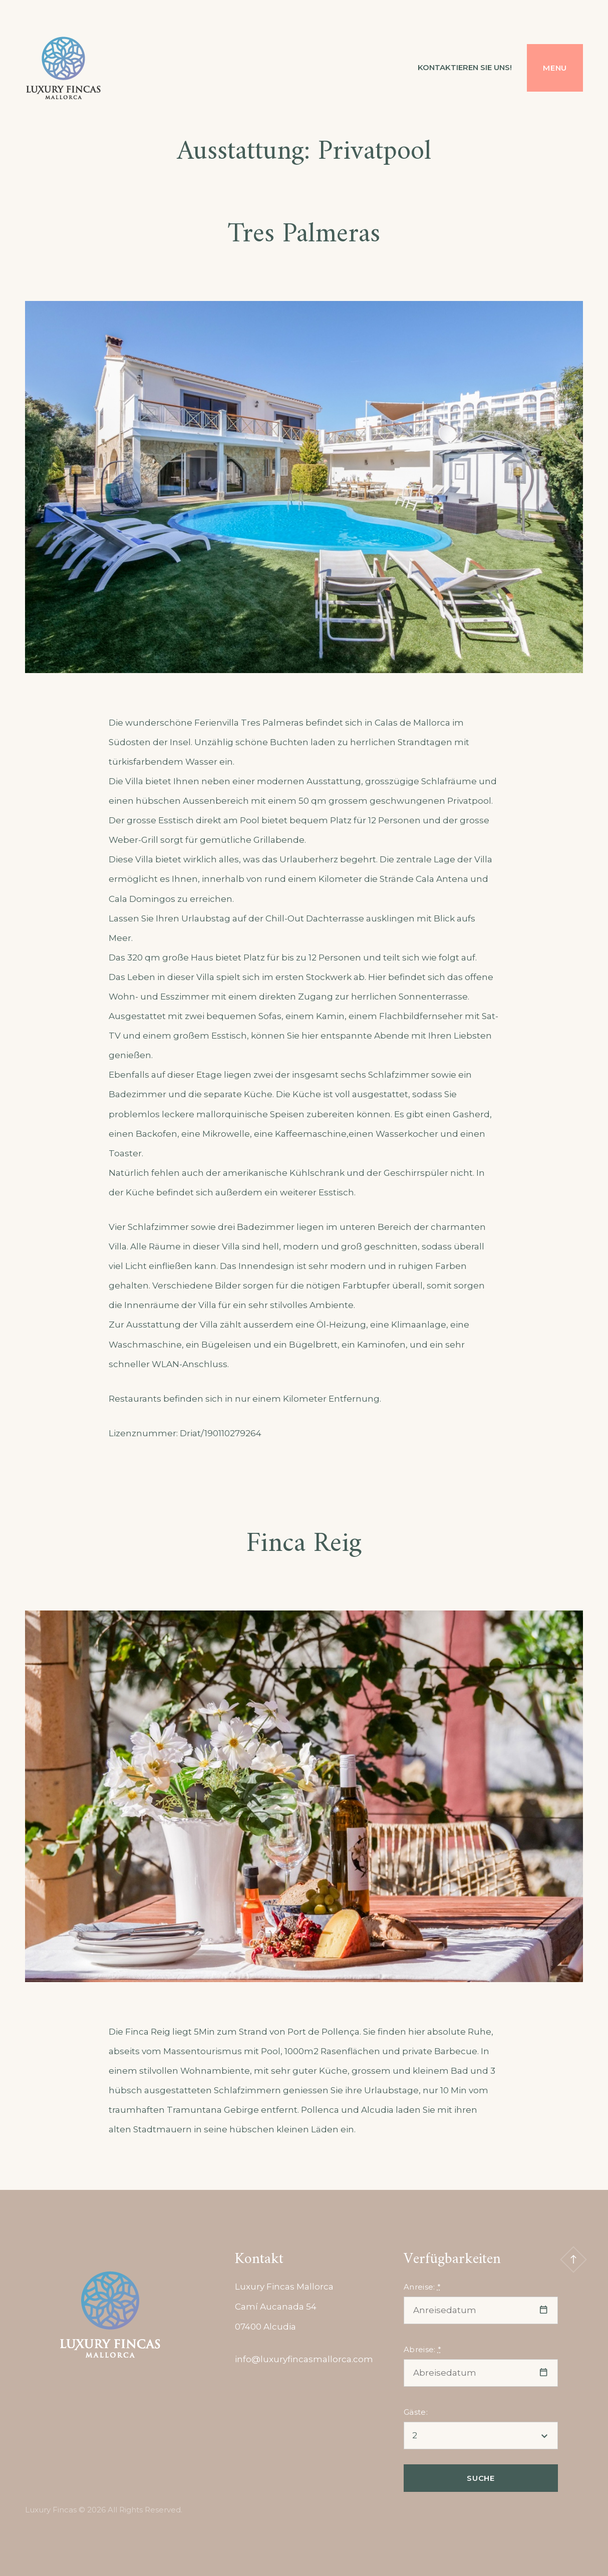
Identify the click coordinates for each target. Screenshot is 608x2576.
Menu (555, 68)
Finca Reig (304, 1544)
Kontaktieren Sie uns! (465, 67)
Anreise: (422, 2287)
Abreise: (422, 2349)
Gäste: (416, 2412)
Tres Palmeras (304, 234)
